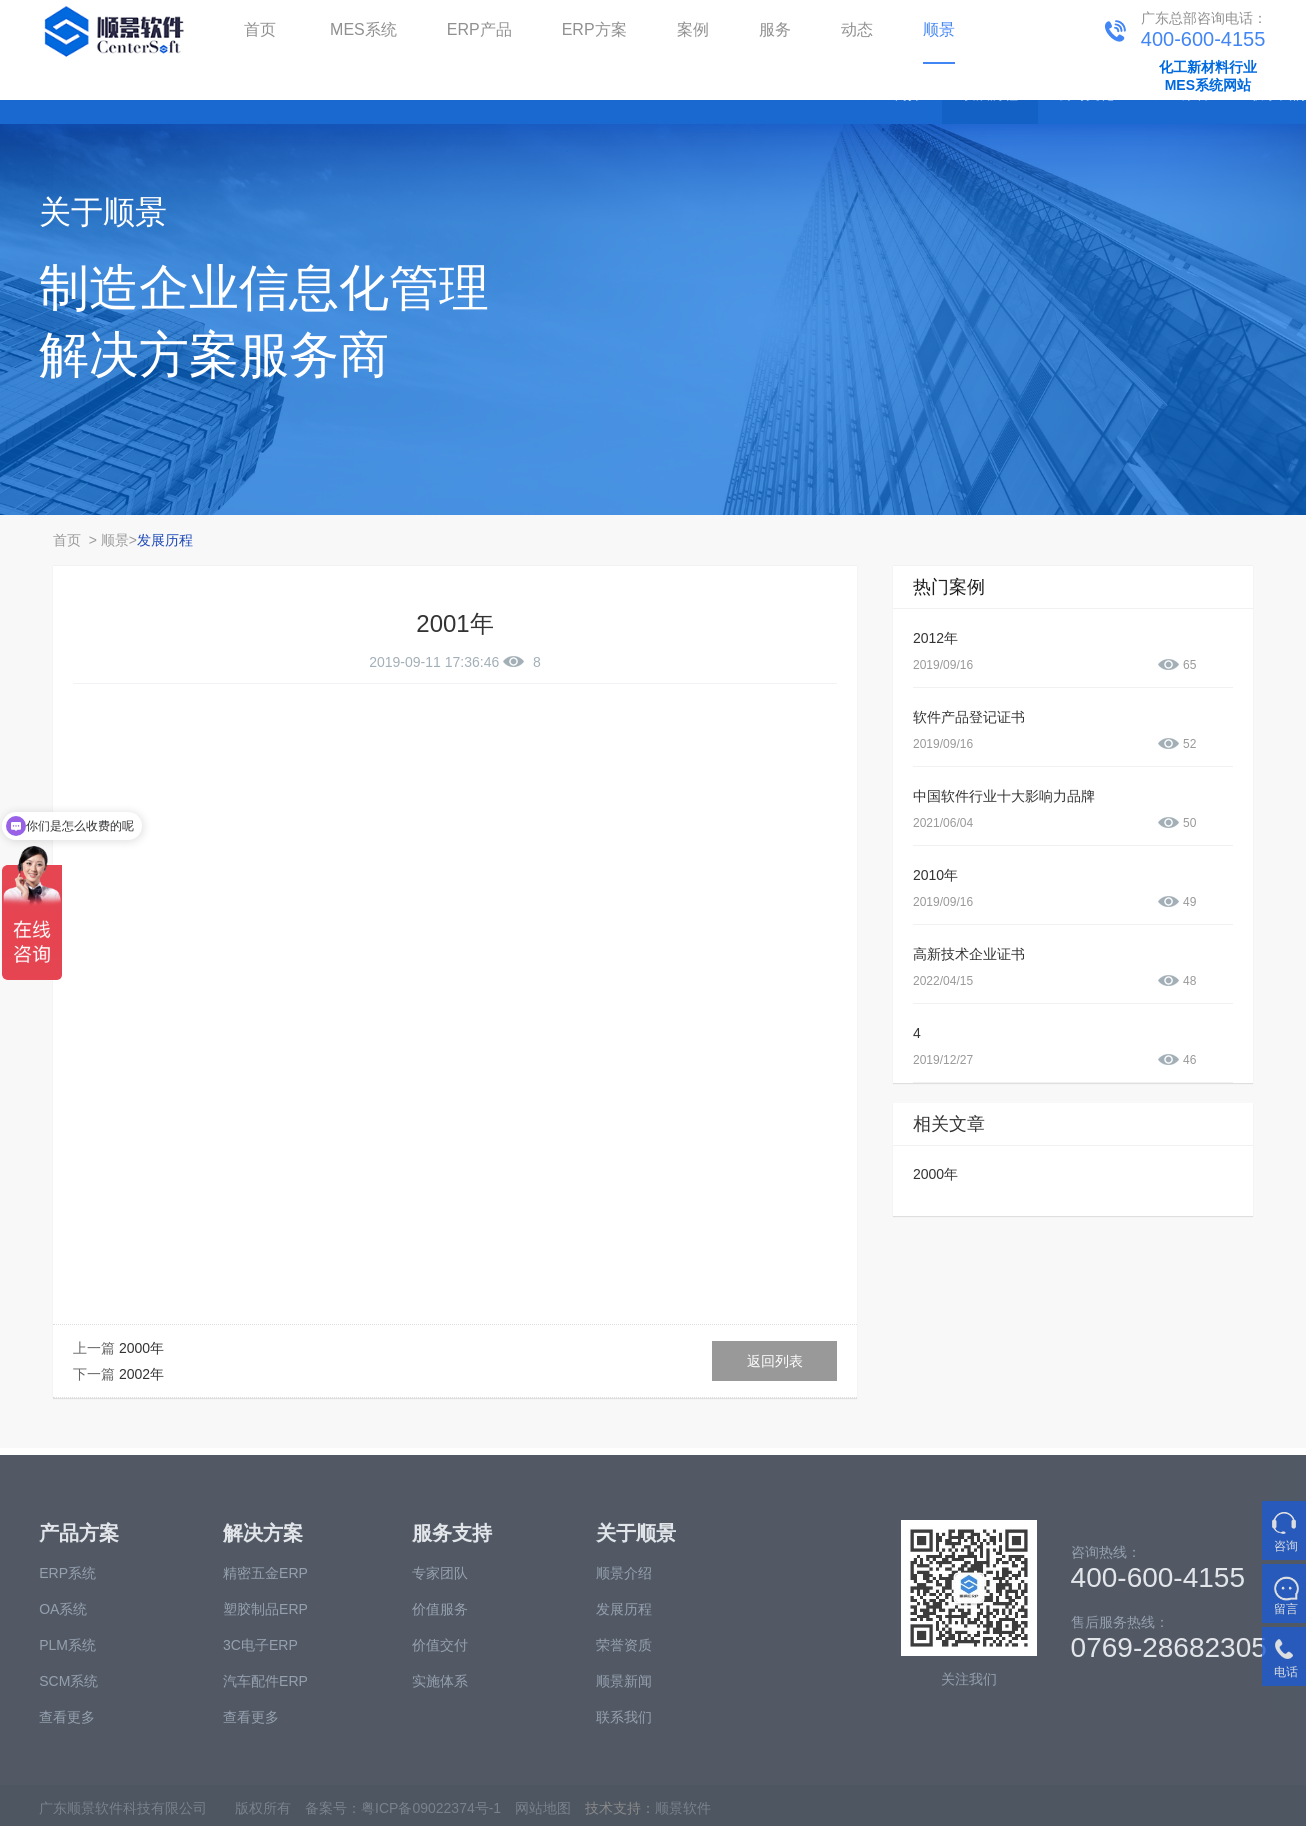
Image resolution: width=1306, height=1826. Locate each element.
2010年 (935, 875)
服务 (775, 29)
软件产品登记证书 (969, 717)
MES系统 (363, 29)
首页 (260, 29)
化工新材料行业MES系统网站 (1208, 76)
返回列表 (775, 1361)
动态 (857, 29)
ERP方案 (594, 29)
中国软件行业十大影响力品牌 (1004, 796)
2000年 (141, 1348)
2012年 (935, 638)
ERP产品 (479, 29)
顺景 (939, 29)
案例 (693, 29)
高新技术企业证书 (969, 954)
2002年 (141, 1374)
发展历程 (165, 540)
